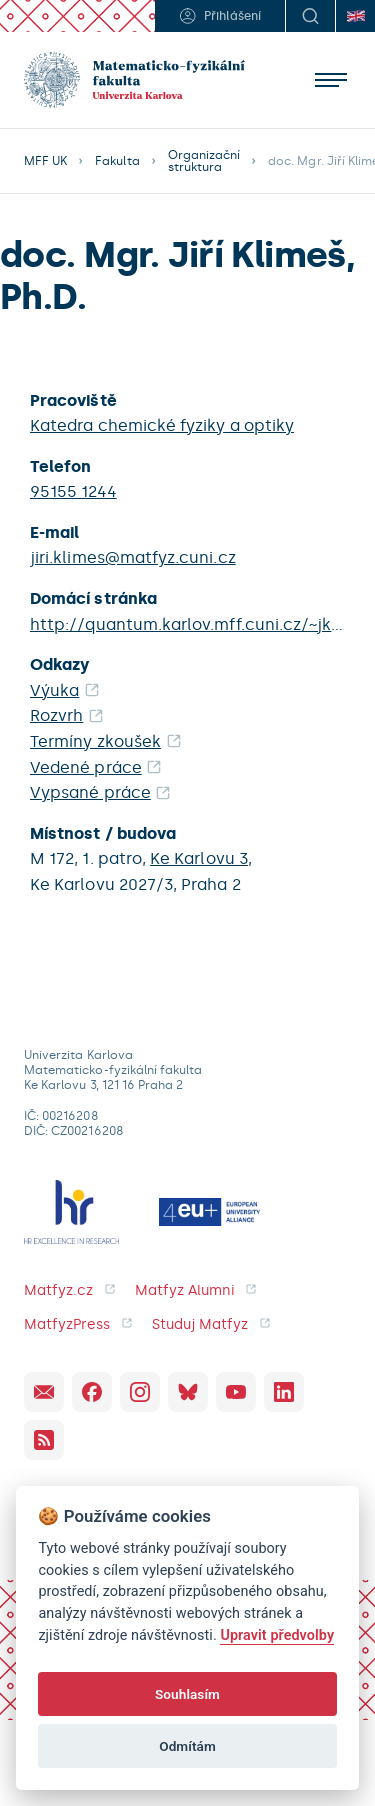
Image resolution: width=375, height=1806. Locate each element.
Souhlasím (187, 1694)
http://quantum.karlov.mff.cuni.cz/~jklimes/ (187, 624)
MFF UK (45, 161)
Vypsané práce (90, 792)
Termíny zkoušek (95, 741)
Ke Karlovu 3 (199, 858)
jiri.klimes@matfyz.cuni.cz (133, 557)
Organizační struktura (204, 161)
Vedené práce (86, 767)
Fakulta (117, 161)
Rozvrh (56, 715)
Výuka (54, 690)
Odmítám (187, 1746)
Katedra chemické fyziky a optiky (162, 425)
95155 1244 (73, 491)
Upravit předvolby (277, 1635)
